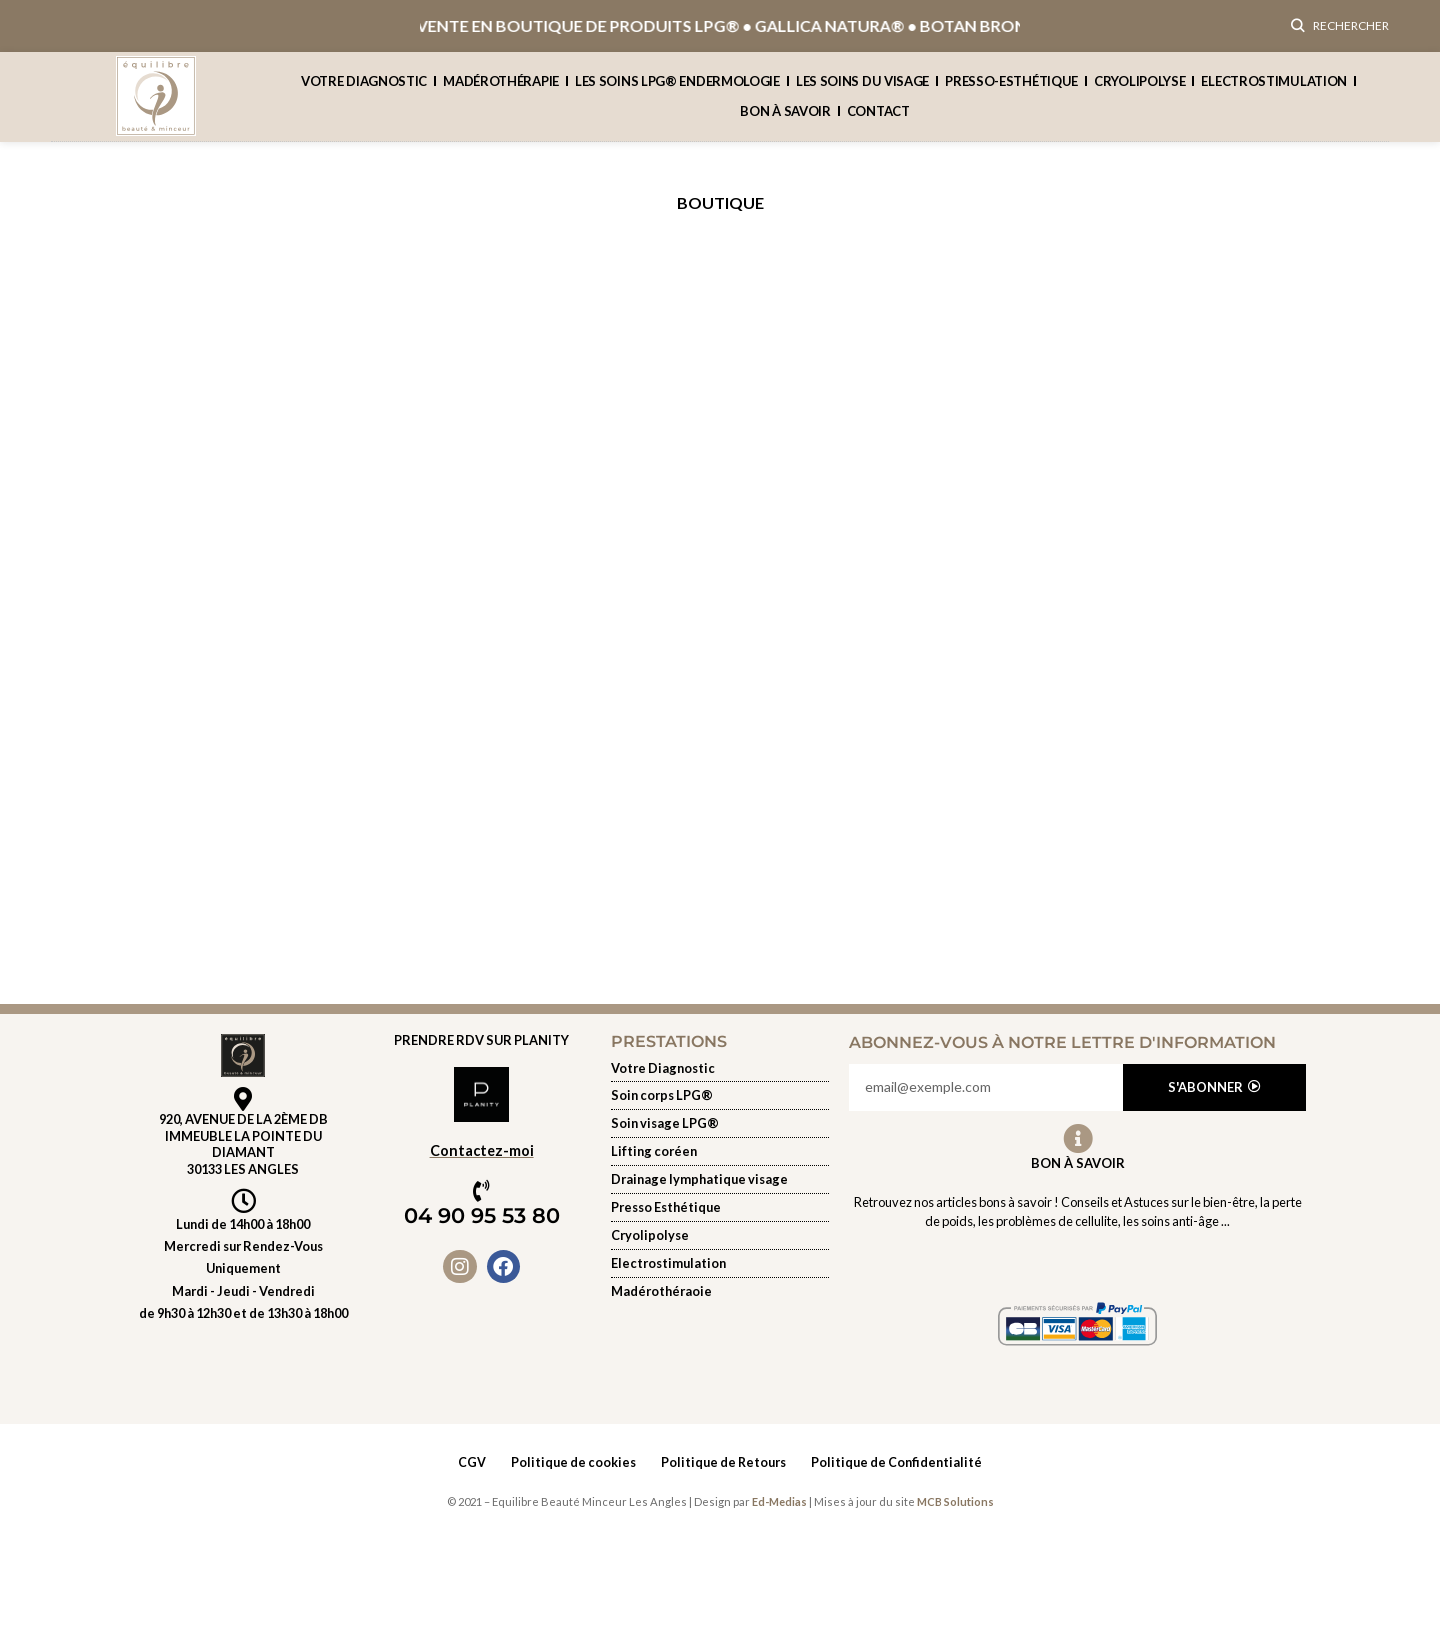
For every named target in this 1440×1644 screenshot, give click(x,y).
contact (878, 120)
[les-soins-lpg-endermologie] (720, 1105)
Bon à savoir (785, 120)
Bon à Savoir (1078, 1172)
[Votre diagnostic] (720, 1077)
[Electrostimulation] (720, 1272)
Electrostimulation (1274, 90)
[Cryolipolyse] (720, 1244)
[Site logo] (156, 102)
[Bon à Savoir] (1078, 1148)
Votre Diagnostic (364, 90)
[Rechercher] (1340, 30)
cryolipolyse (1139, 90)
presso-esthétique (1011, 90)
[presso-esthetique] (720, 1217)
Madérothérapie (501, 90)
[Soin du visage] (720, 1133)
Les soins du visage (862, 90)
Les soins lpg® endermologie (677, 90)
